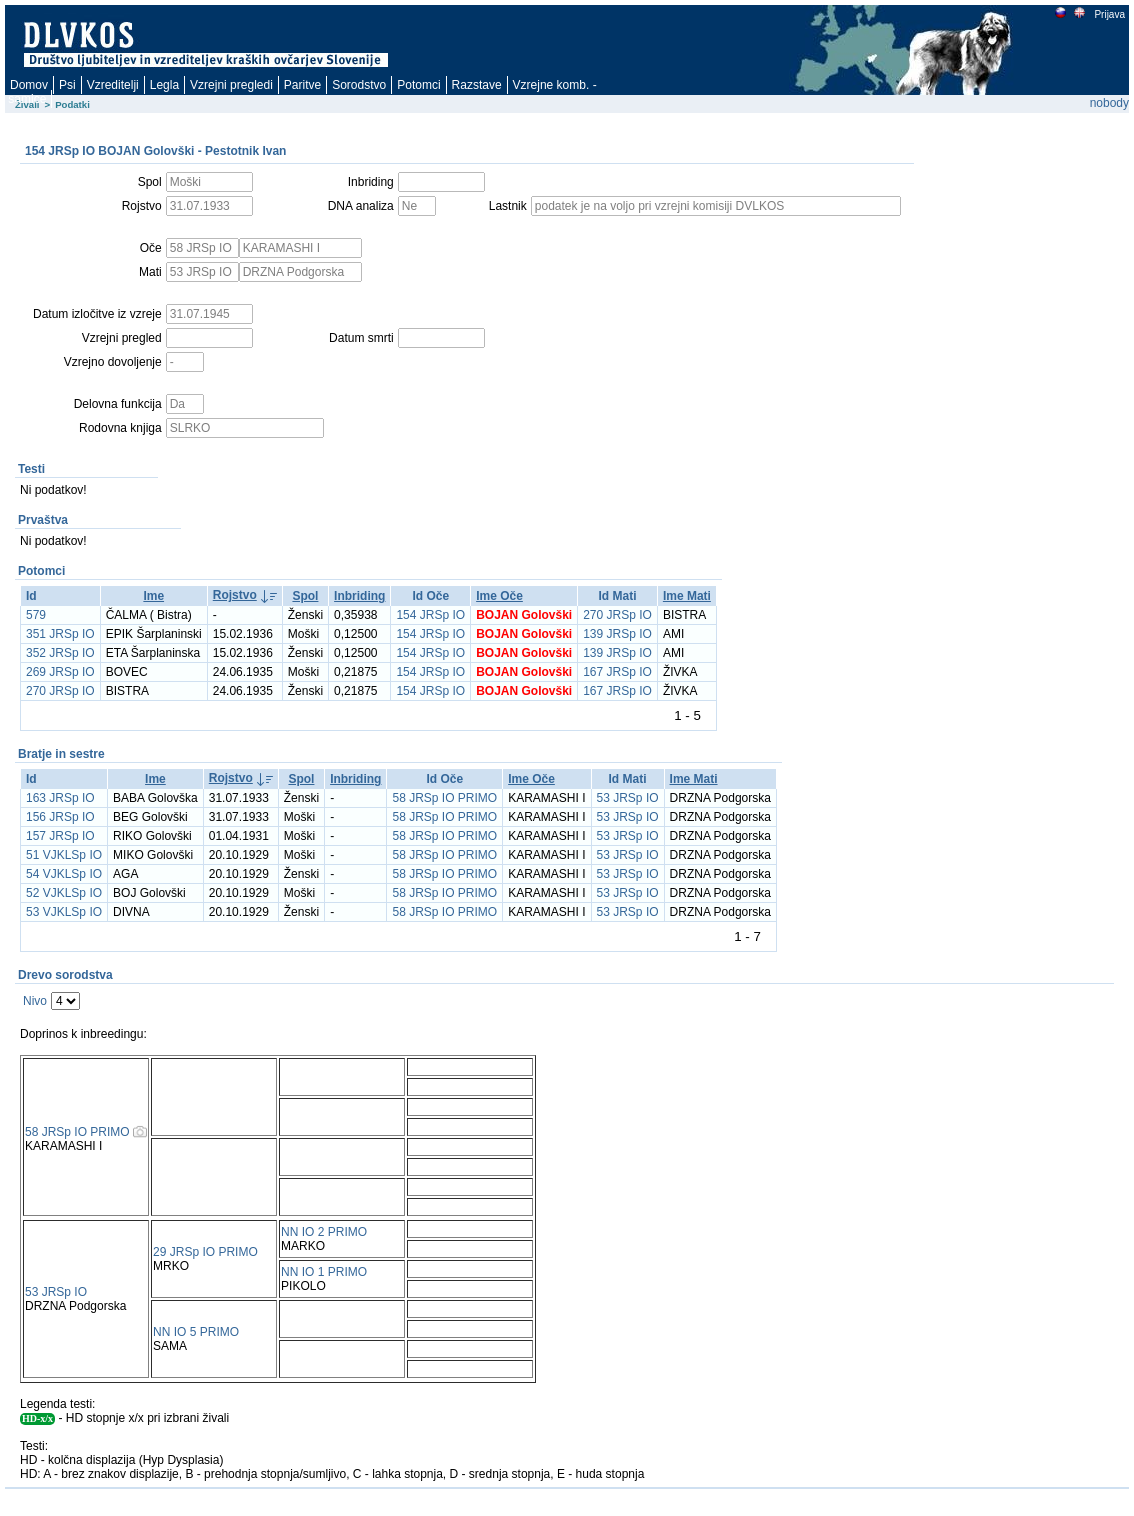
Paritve (302, 85)
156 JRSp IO (60, 817)
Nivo (35, 1001)
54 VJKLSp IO (64, 874)
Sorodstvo (359, 85)
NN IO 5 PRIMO (196, 1332)
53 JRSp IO (628, 798)
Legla (164, 85)
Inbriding (359, 596)
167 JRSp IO (617, 672)
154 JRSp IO (430, 615)
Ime (153, 596)
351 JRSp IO (60, 634)
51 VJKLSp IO (64, 855)
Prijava (1109, 14)
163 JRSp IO (60, 798)
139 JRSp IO (617, 634)
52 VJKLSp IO (64, 893)
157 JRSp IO (60, 836)
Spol (305, 596)
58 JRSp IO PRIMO (444, 798)
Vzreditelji (113, 85)
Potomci (418, 85)
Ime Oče (499, 596)
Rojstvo (235, 595)
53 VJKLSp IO (64, 912)
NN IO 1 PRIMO (324, 1272)
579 (36, 615)
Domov (29, 85)
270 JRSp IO (617, 615)
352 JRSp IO (60, 653)
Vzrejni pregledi (231, 85)
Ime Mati (687, 596)
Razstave (477, 85)
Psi (67, 85)
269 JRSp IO (60, 672)
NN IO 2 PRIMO (324, 1232)
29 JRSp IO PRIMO (205, 1252)
